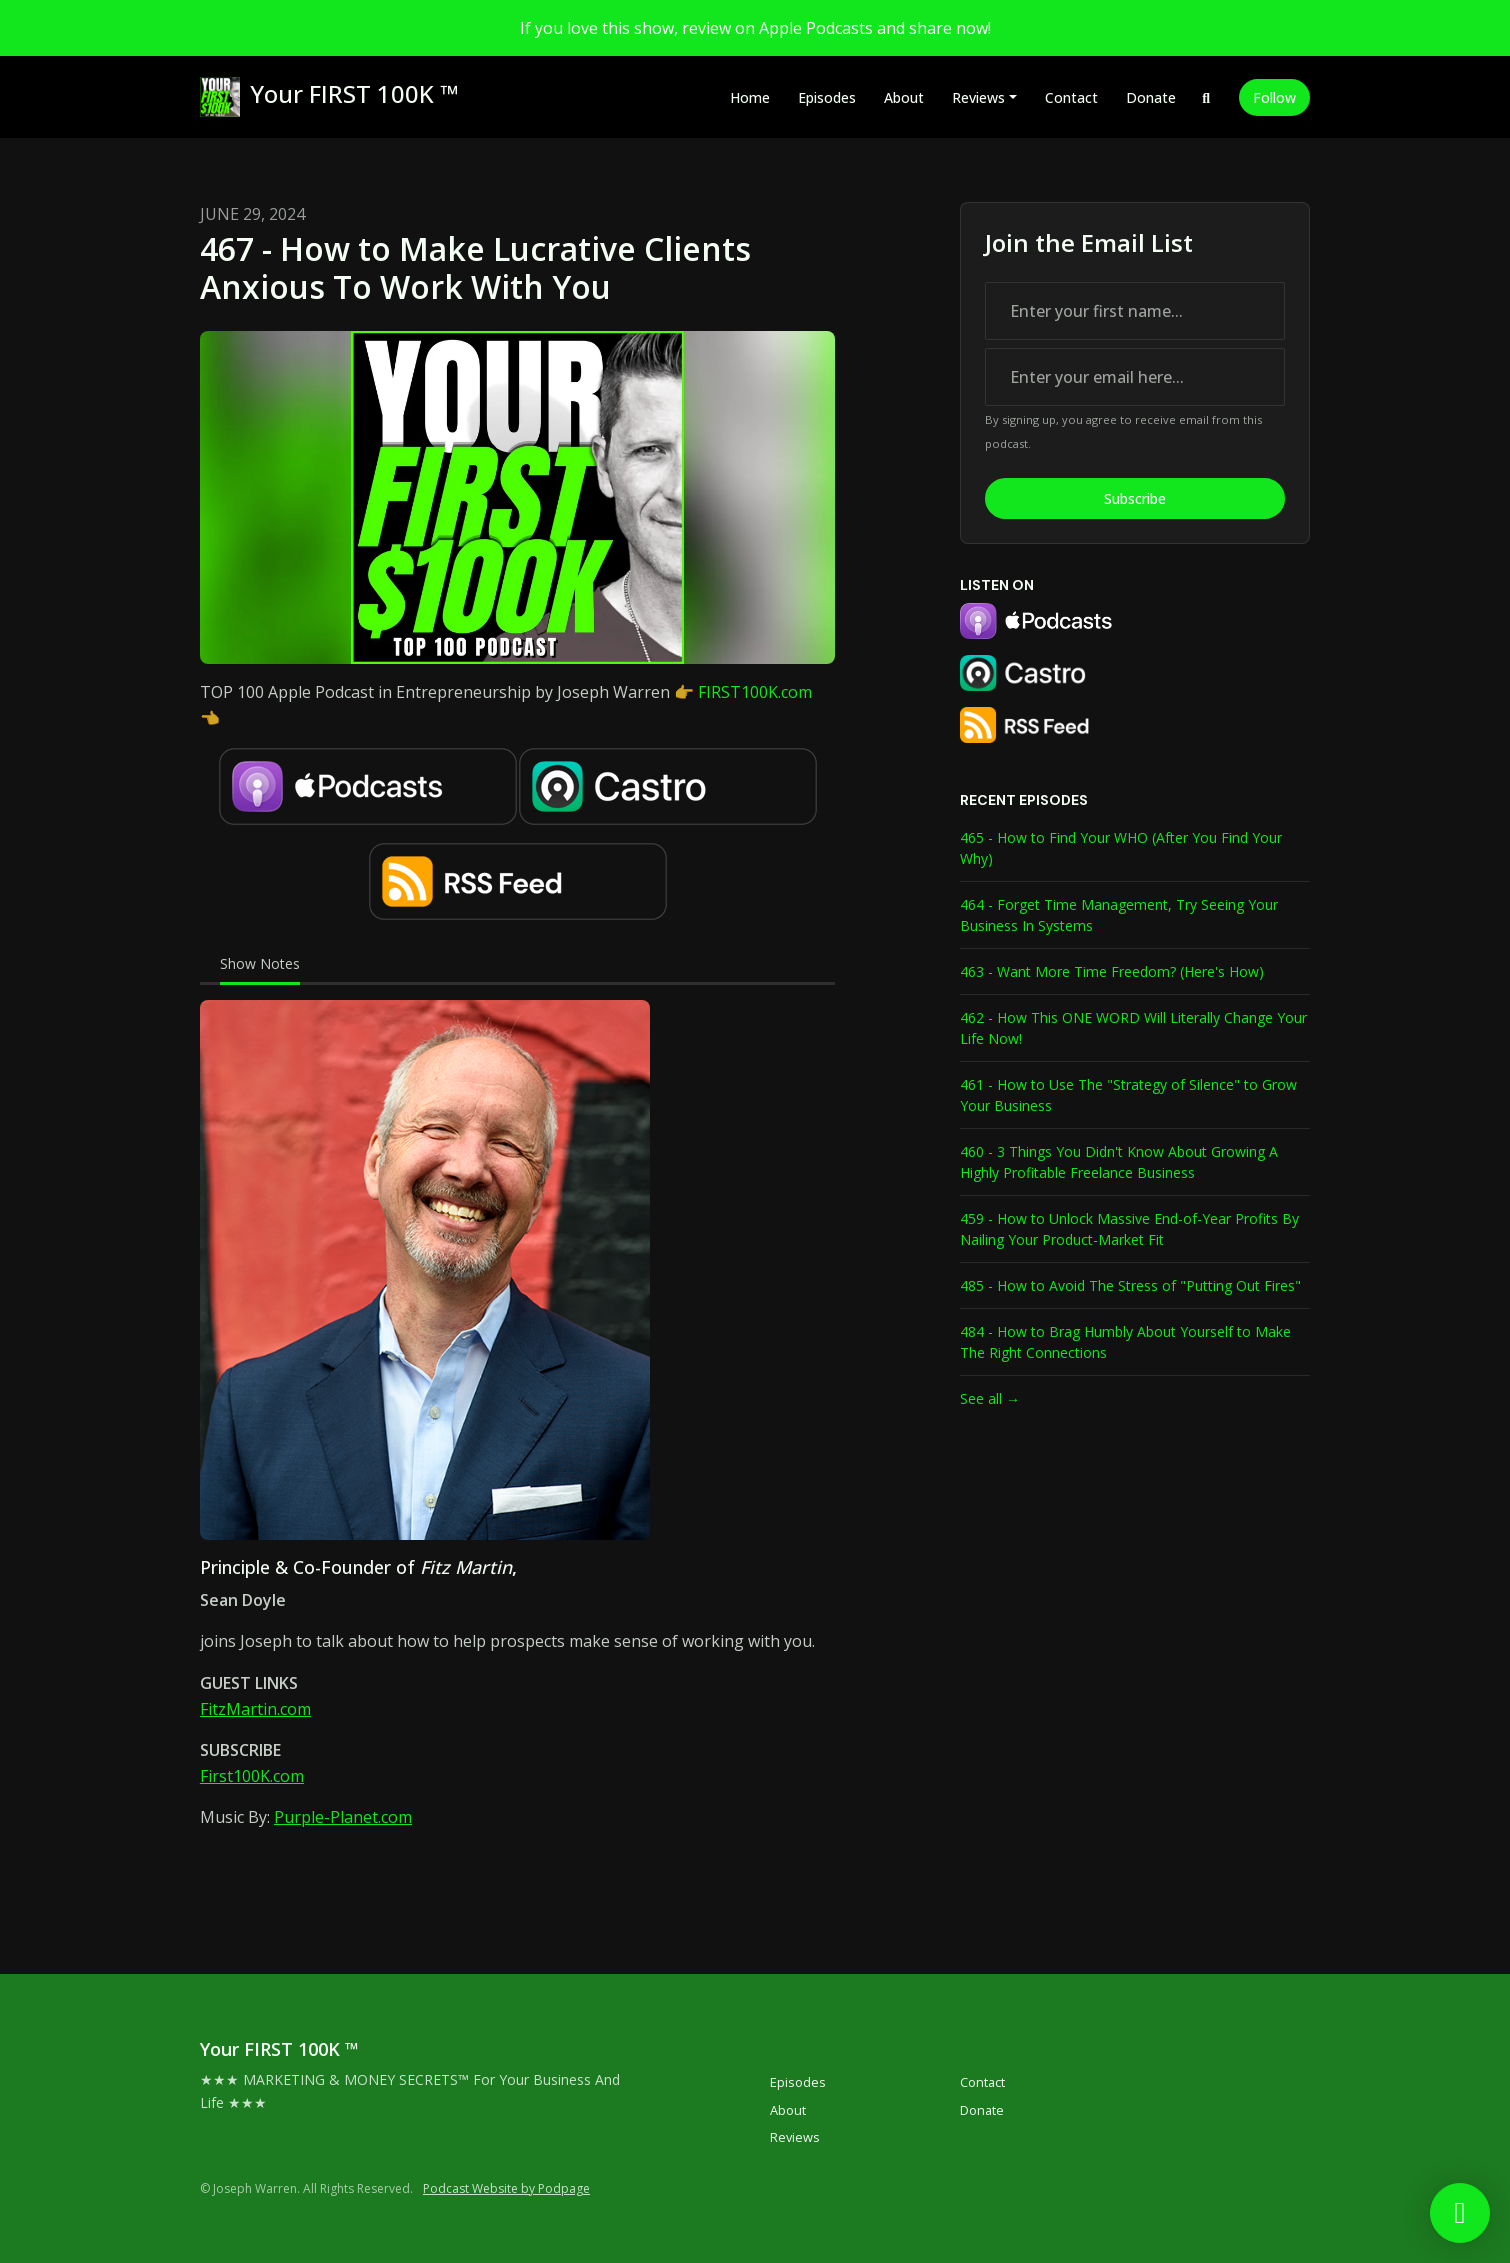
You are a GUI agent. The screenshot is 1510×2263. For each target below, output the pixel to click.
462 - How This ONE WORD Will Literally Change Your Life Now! (1133, 1028)
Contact (1071, 97)
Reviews (978, 97)
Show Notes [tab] (260, 963)
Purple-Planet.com (343, 1817)
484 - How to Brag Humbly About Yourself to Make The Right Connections (1125, 1342)
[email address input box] (1135, 377)
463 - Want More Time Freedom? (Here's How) (1112, 971)
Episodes (827, 97)
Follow (1274, 97)
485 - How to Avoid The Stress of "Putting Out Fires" (1130, 1285)
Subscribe (1135, 498)
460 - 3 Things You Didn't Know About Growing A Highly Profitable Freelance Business (1119, 1162)
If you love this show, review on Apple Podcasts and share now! (755, 28)
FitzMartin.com (255, 1709)
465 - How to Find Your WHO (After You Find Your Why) (1121, 848)
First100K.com (252, 1776)
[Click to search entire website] (1207, 97)
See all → (990, 1398)
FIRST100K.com (755, 692)
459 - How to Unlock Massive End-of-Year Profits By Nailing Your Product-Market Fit (1129, 1229)
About (904, 97)
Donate (1151, 97)
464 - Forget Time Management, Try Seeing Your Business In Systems (1119, 915)
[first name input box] (1135, 311)
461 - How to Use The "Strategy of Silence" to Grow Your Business (1128, 1095)
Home (750, 97)
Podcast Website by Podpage (506, 2188)
